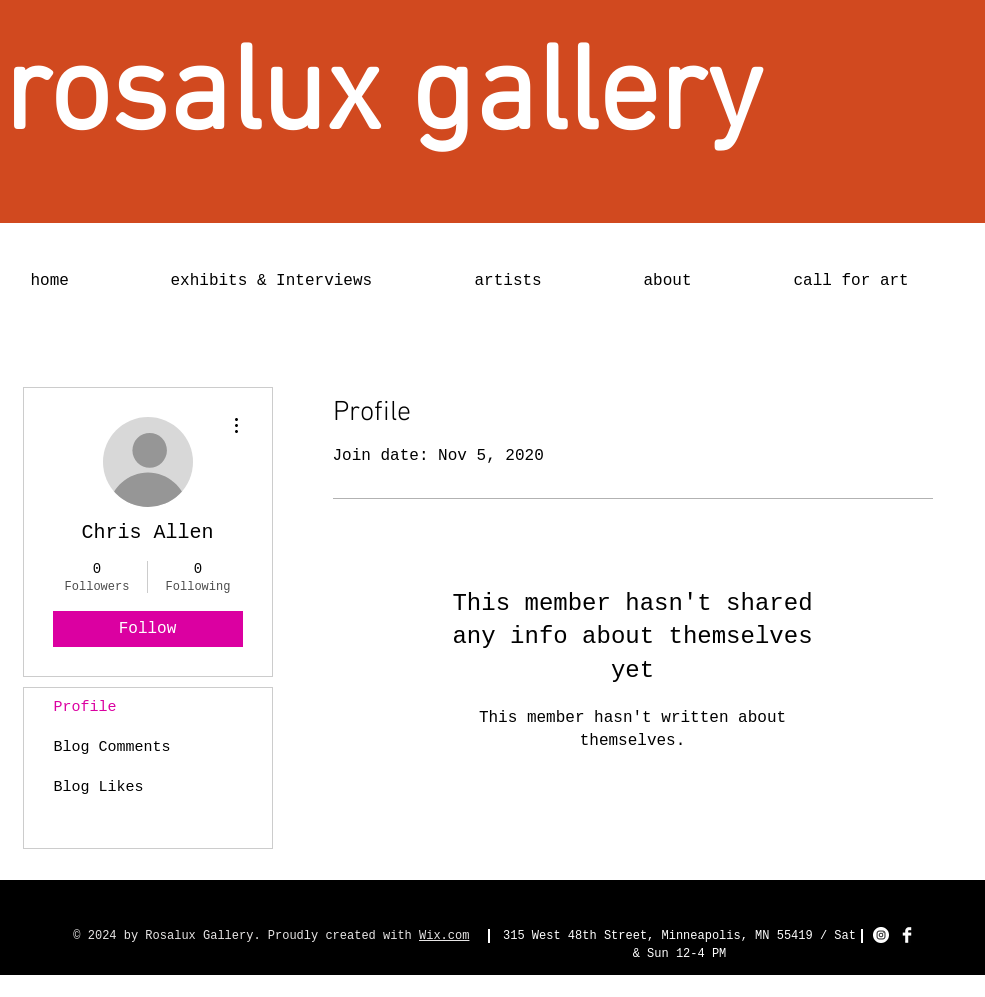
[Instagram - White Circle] (881, 935)
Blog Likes (99, 787)
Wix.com (444, 936)
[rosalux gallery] (382, 98)
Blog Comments (112, 747)
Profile (85, 707)
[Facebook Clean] (907, 935)
